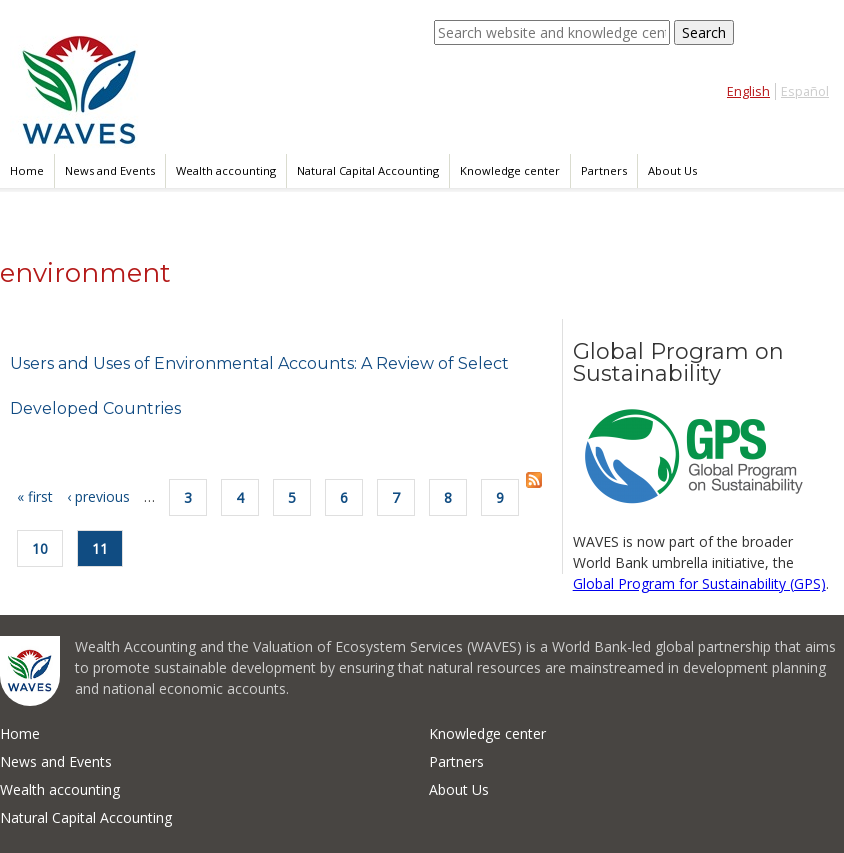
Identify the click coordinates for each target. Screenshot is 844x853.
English (748, 91)
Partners (604, 170)
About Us (672, 170)
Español (805, 91)
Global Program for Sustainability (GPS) (699, 583)
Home (27, 170)
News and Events (110, 170)
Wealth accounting (226, 170)
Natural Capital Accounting (368, 170)
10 (40, 548)
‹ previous (98, 496)
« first (35, 496)
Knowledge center (510, 170)
